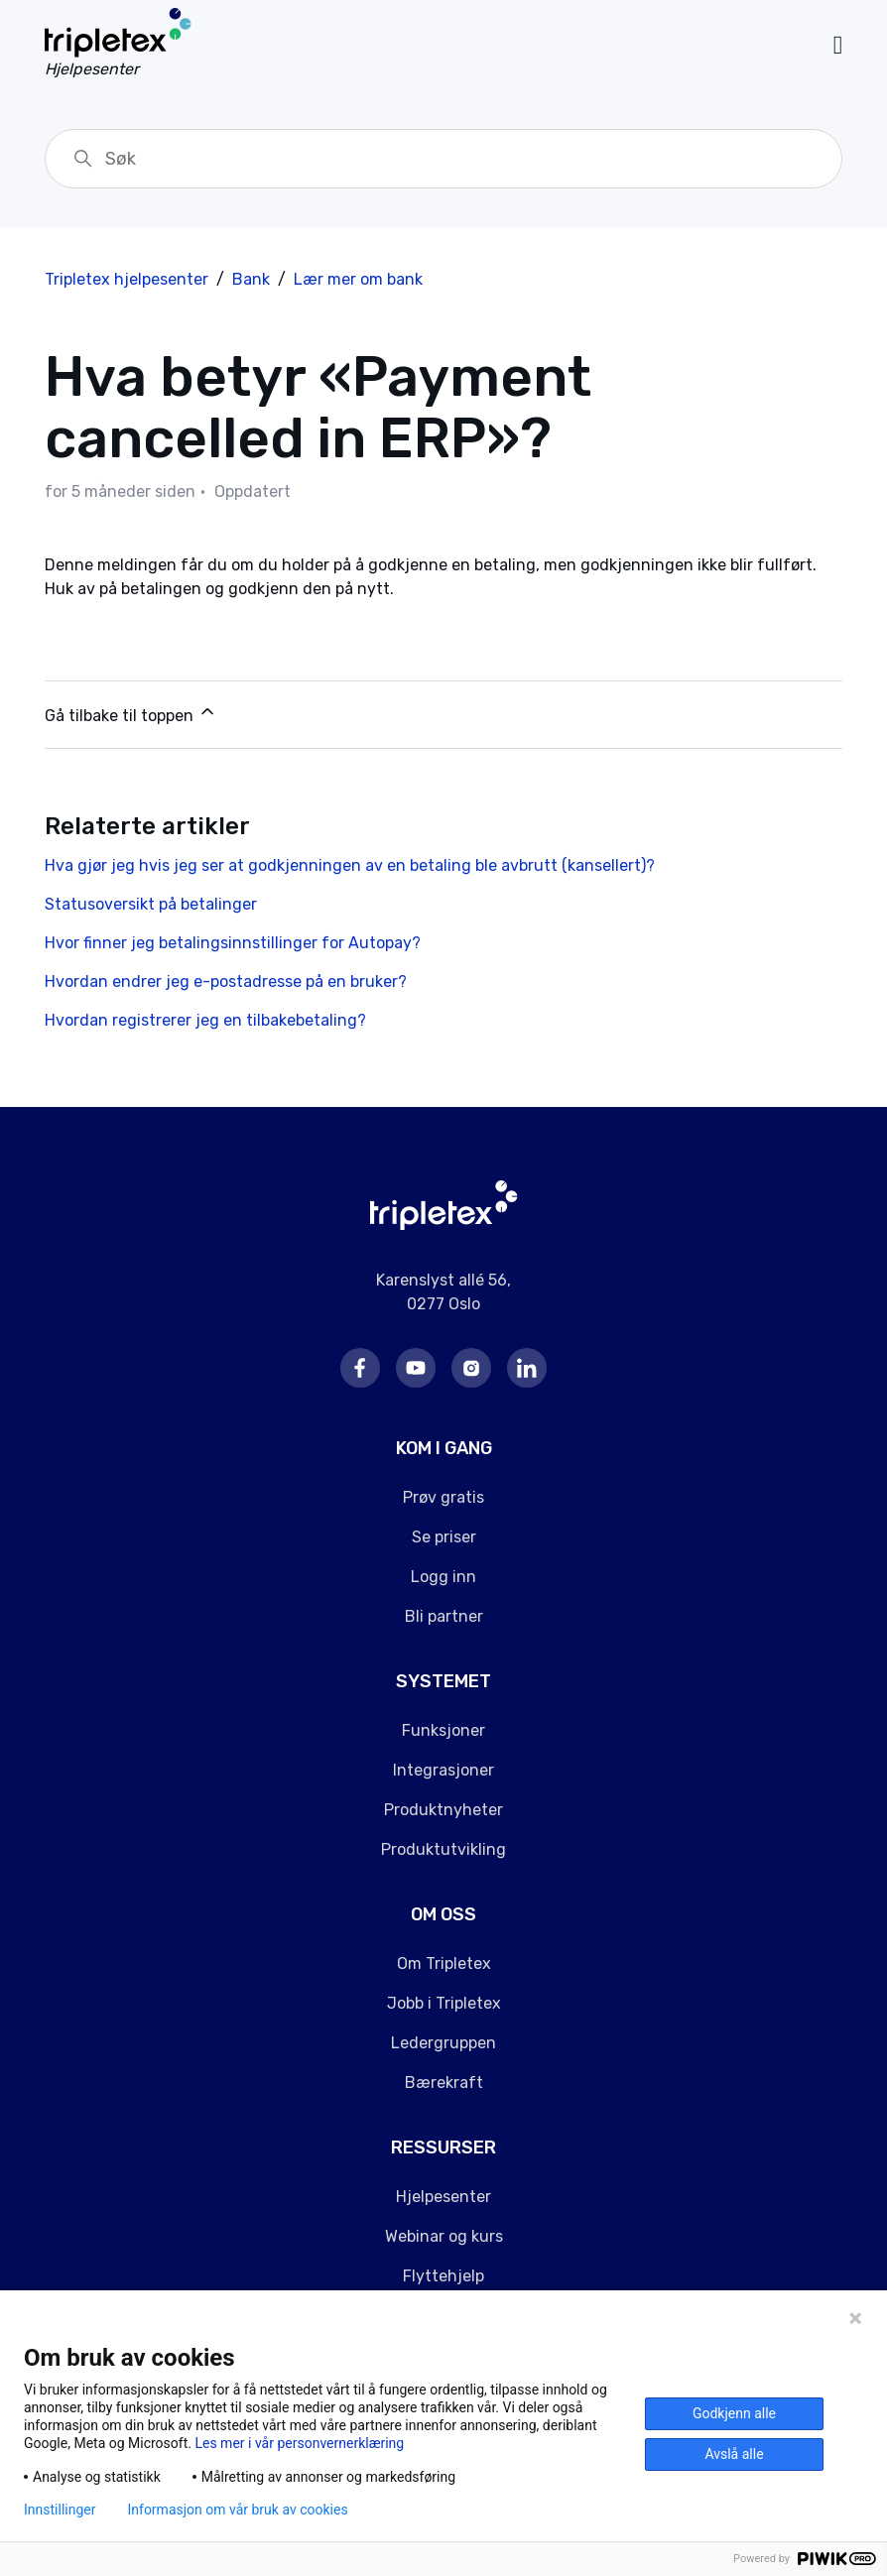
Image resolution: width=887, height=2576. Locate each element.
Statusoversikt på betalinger (151, 904)
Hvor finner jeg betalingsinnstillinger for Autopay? (233, 942)
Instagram (471, 1368)
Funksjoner (443, 1730)
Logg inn (443, 1576)
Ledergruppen (443, 2042)
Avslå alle (733, 2454)
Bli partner (444, 1616)
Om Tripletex (444, 1963)
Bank (251, 279)
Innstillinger (59, 2509)
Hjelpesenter (443, 2196)
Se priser (444, 1537)
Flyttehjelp (443, 2276)
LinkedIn (527, 1368)
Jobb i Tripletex (444, 2003)
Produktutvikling (443, 1849)
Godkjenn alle (734, 2413)
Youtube (416, 1368)
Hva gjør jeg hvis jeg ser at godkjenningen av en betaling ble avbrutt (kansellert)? (350, 865)
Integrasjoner (443, 1770)
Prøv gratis (443, 1497)
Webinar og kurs (444, 2236)
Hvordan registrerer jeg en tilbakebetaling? (205, 1020)
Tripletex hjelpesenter (126, 279)
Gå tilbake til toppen (131, 713)
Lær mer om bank (358, 279)
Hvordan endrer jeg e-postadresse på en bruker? (226, 981)
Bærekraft (444, 2082)
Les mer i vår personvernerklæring (299, 2443)
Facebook (360, 1368)
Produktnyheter (443, 1809)
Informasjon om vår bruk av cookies (237, 2509)
